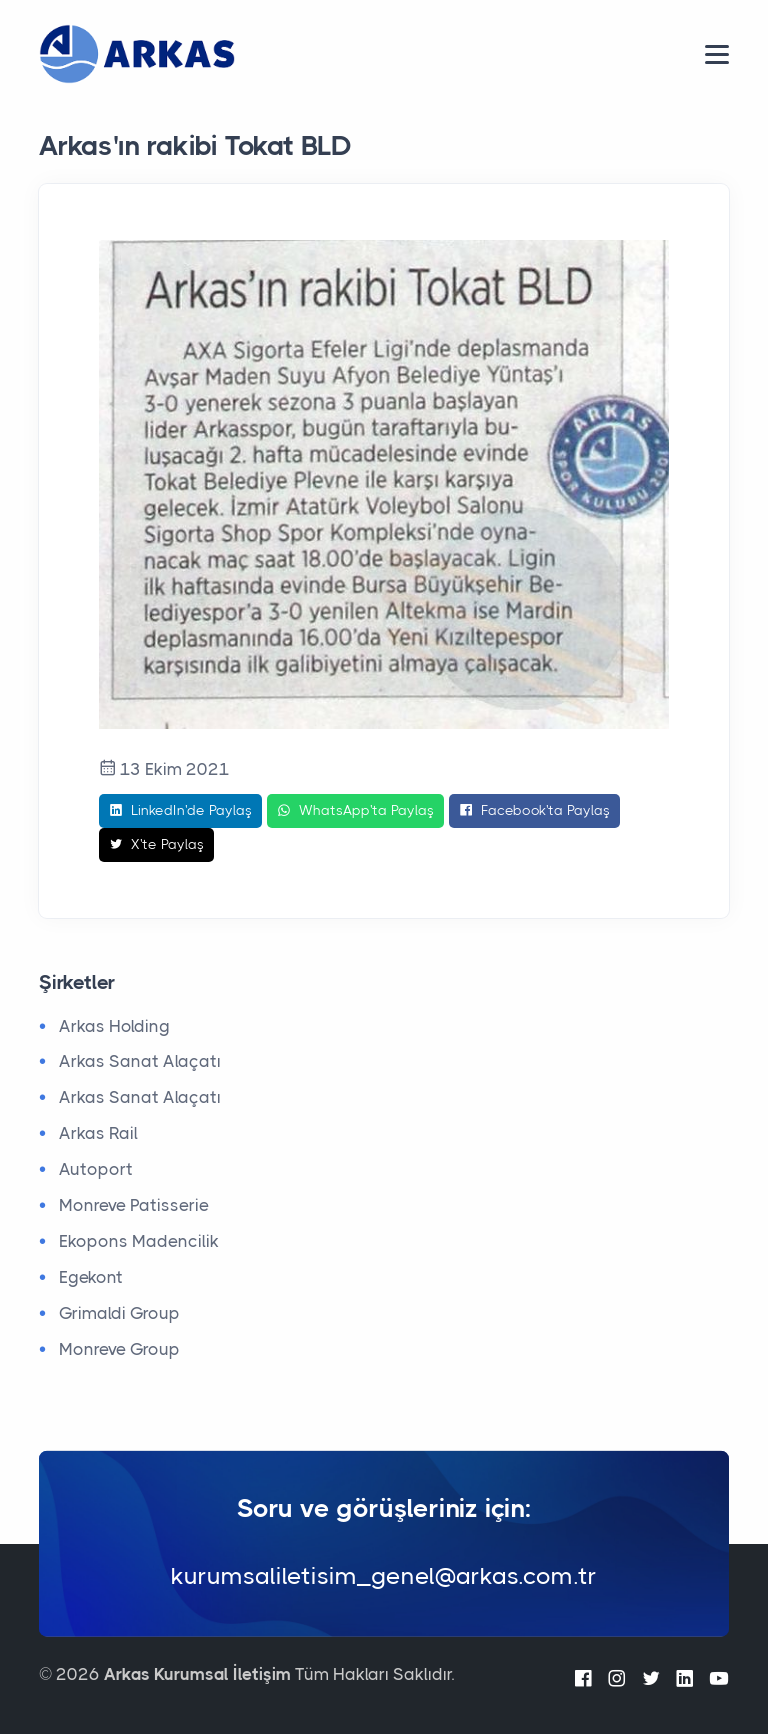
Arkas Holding (114, 1026)
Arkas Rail (98, 1133)
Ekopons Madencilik (139, 1241)
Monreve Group (119, 1349)
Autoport (96, 1169)
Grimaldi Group (119, 1313)
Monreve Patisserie (134, 1205)
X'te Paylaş (156, 845)
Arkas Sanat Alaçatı (140, 1061)
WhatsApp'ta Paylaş (355, 811)
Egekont (91, 1277)
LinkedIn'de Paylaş (180, 811)
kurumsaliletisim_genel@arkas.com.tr (384, 1576)
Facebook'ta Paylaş (534, 811)
